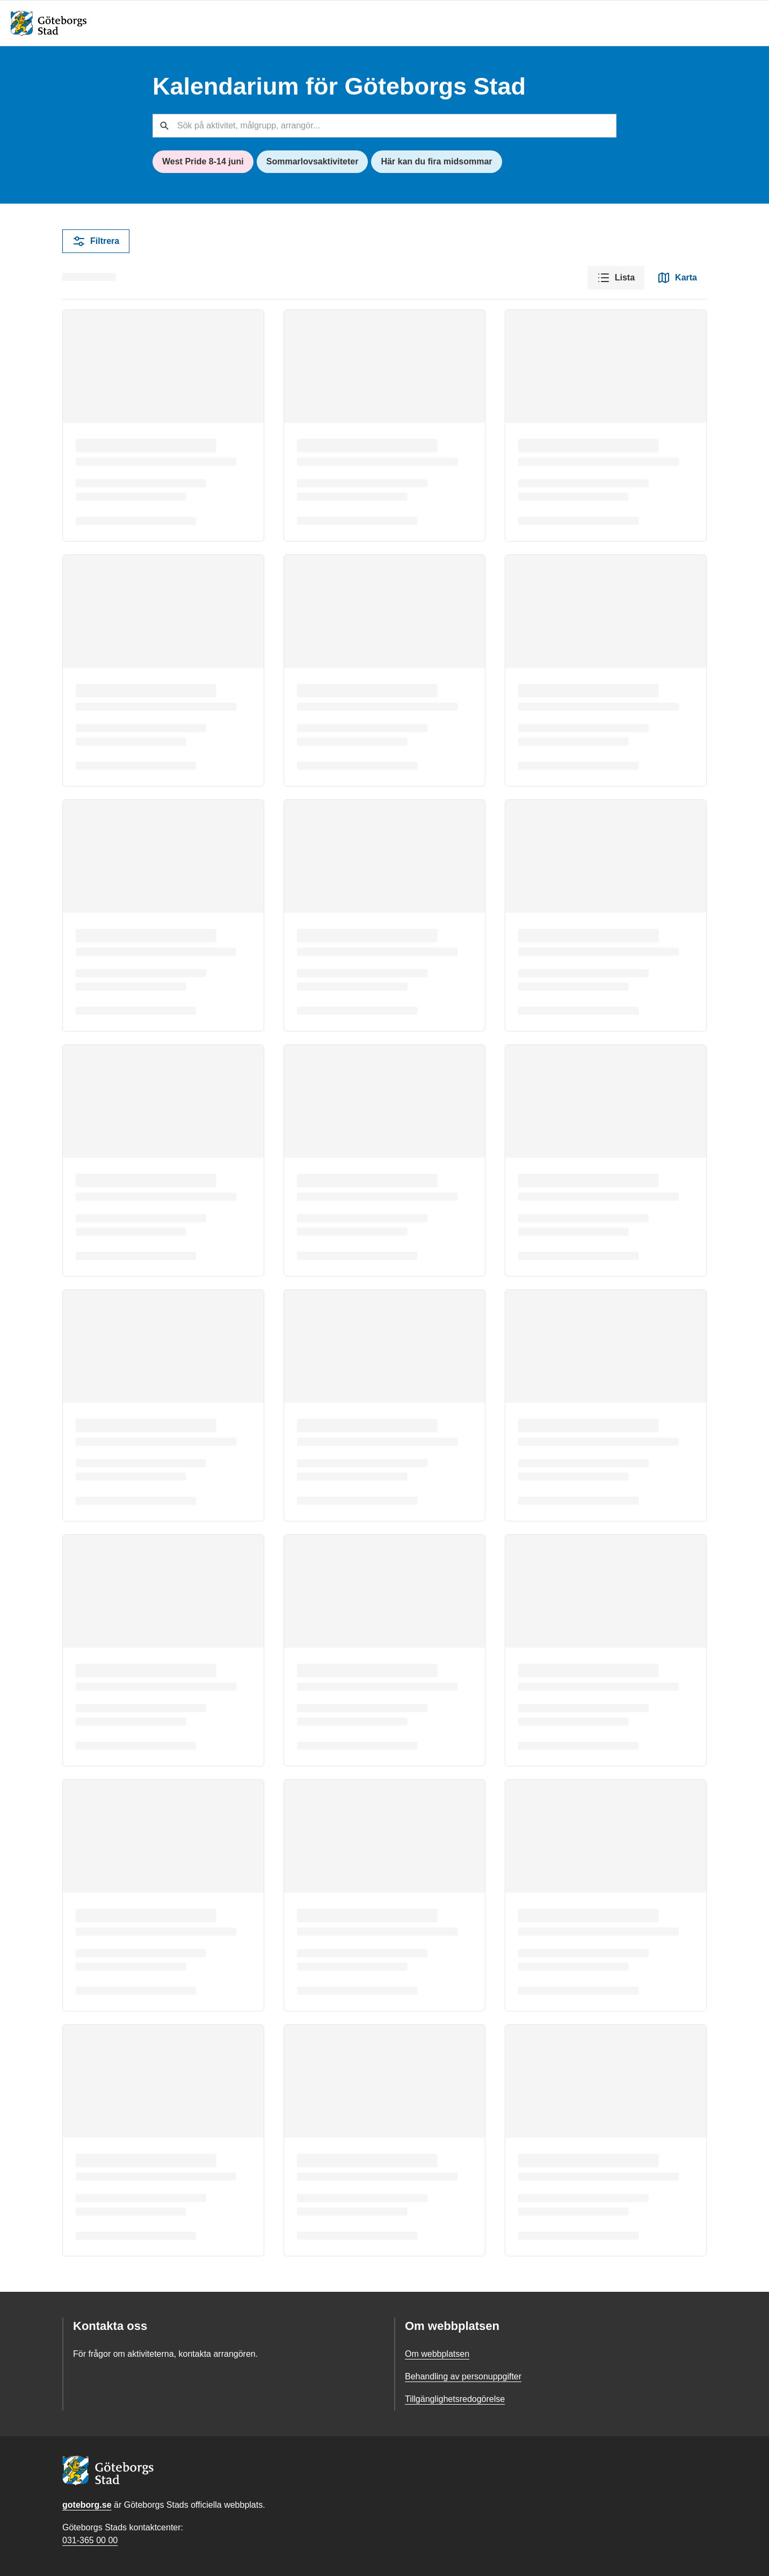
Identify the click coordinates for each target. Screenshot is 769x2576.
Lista (616, 277)
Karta (677, 277)
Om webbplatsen (437, 2353)
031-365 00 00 (90, 2540)
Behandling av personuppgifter (463, 2376)
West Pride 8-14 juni (203, 161)
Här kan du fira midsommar (436, 161)
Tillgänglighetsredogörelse (455, 2399)
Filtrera (95, 241)
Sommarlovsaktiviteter (312, 161)
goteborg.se (87, 2504)
